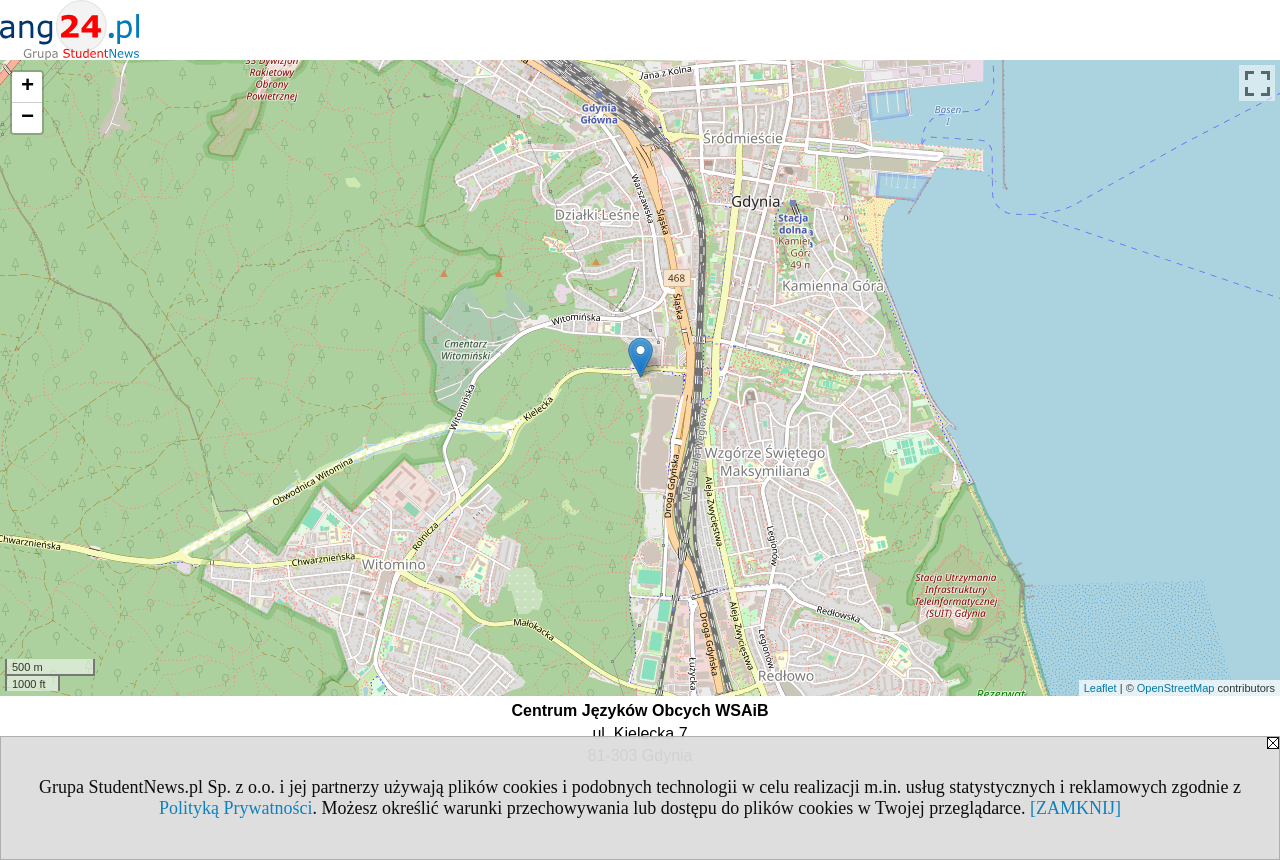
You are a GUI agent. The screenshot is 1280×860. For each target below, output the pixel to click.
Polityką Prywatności (236, 808)
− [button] (27, 118)
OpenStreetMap (1176, 688)
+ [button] (27, 87)
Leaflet (1100, 688)
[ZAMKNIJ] (1075, 808)
